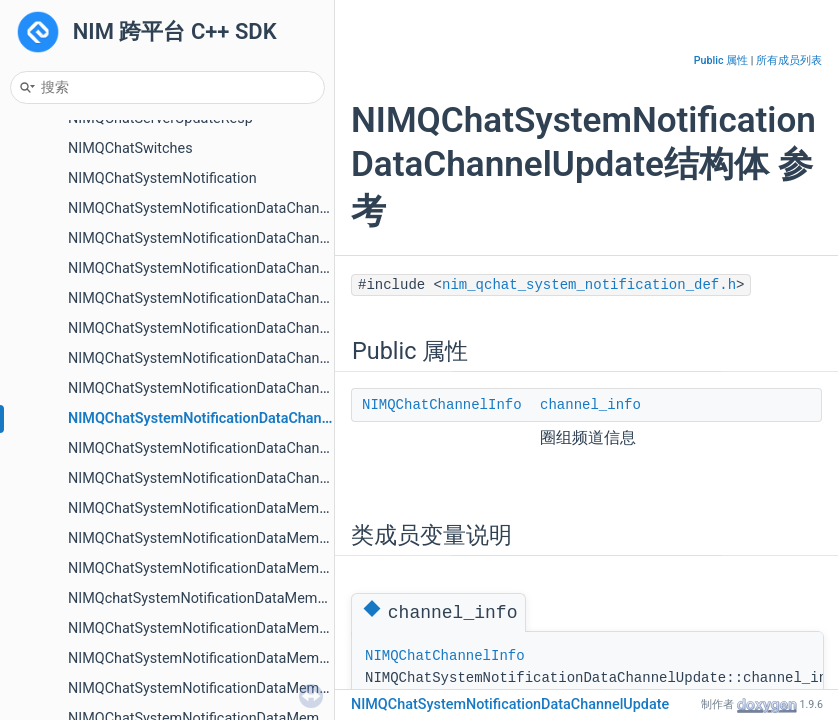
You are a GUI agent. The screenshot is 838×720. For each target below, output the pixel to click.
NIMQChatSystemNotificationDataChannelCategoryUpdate (255, 268)
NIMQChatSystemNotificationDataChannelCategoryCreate (253, 208)
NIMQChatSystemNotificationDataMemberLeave (222, 688)
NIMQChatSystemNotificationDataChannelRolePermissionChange (278, 388)
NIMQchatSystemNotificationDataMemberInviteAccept (243, 598)
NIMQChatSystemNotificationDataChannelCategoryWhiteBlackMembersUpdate (321, 298)
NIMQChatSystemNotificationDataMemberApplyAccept (244, 508)
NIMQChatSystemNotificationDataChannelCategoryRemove (258, 238)
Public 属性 (721, 60)
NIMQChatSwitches (130, 148)
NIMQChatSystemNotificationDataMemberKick (217, 658)
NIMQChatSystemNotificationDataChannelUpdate (227, 418)
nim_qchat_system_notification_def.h (589, 285)
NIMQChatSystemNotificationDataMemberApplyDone (238, 538)
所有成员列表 (789, 60)
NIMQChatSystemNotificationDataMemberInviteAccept (243, 568)
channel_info (590, 405)
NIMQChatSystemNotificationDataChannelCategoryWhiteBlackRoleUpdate (305, 328)
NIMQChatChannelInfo (442, 405)
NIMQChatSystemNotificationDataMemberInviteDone (238, 628)
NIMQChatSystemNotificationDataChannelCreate (224, 358)
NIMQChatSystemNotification (162, 178)
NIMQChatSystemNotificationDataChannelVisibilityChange (254, 448)
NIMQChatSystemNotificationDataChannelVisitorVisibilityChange (275, 478)
